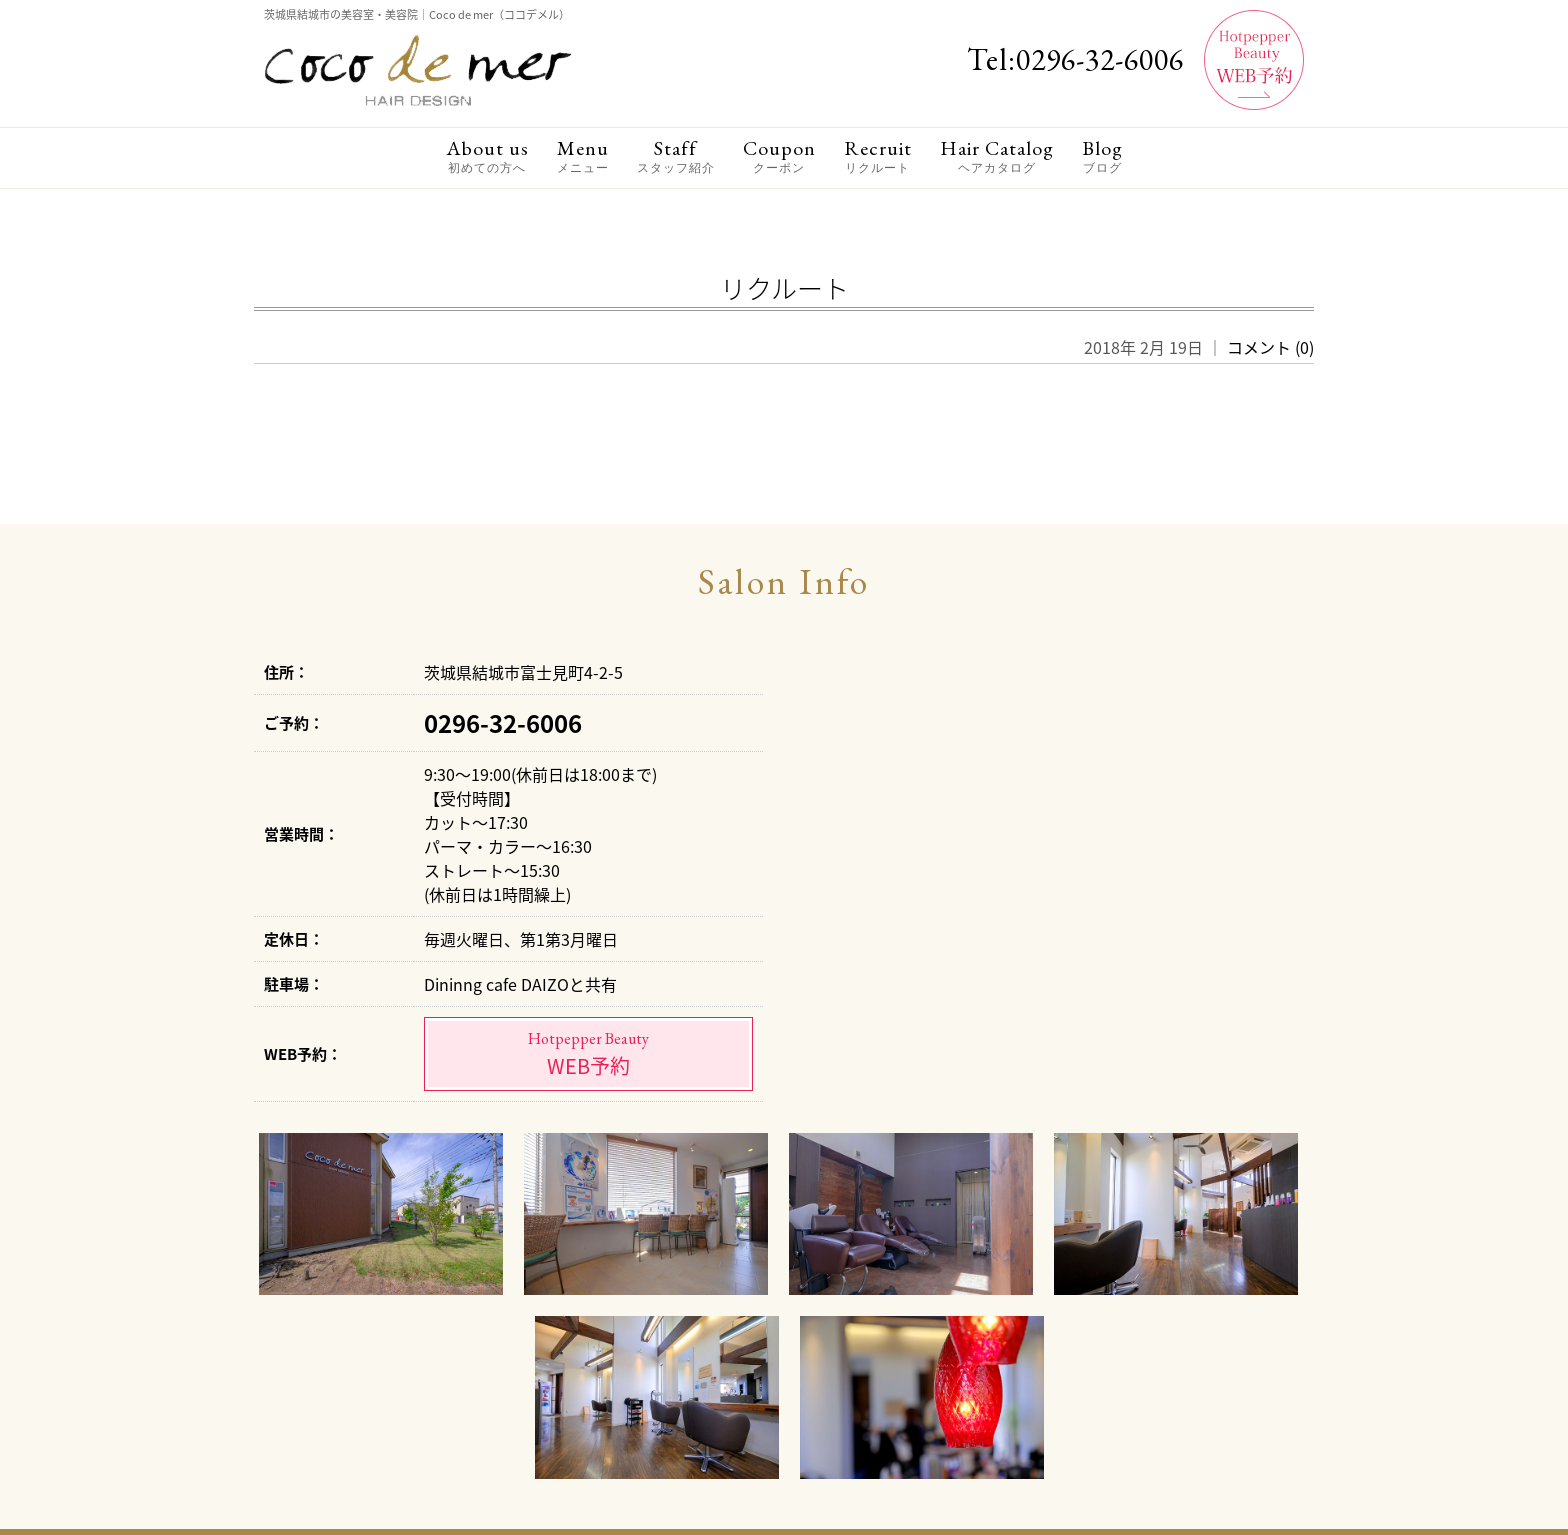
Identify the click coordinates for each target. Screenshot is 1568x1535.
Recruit (878, 156)
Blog (1102, 156)
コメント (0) (1270, 347)
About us (487, 156)
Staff (676, 156)
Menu (583, 156)
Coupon (779, 156)
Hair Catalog (997, 156)
